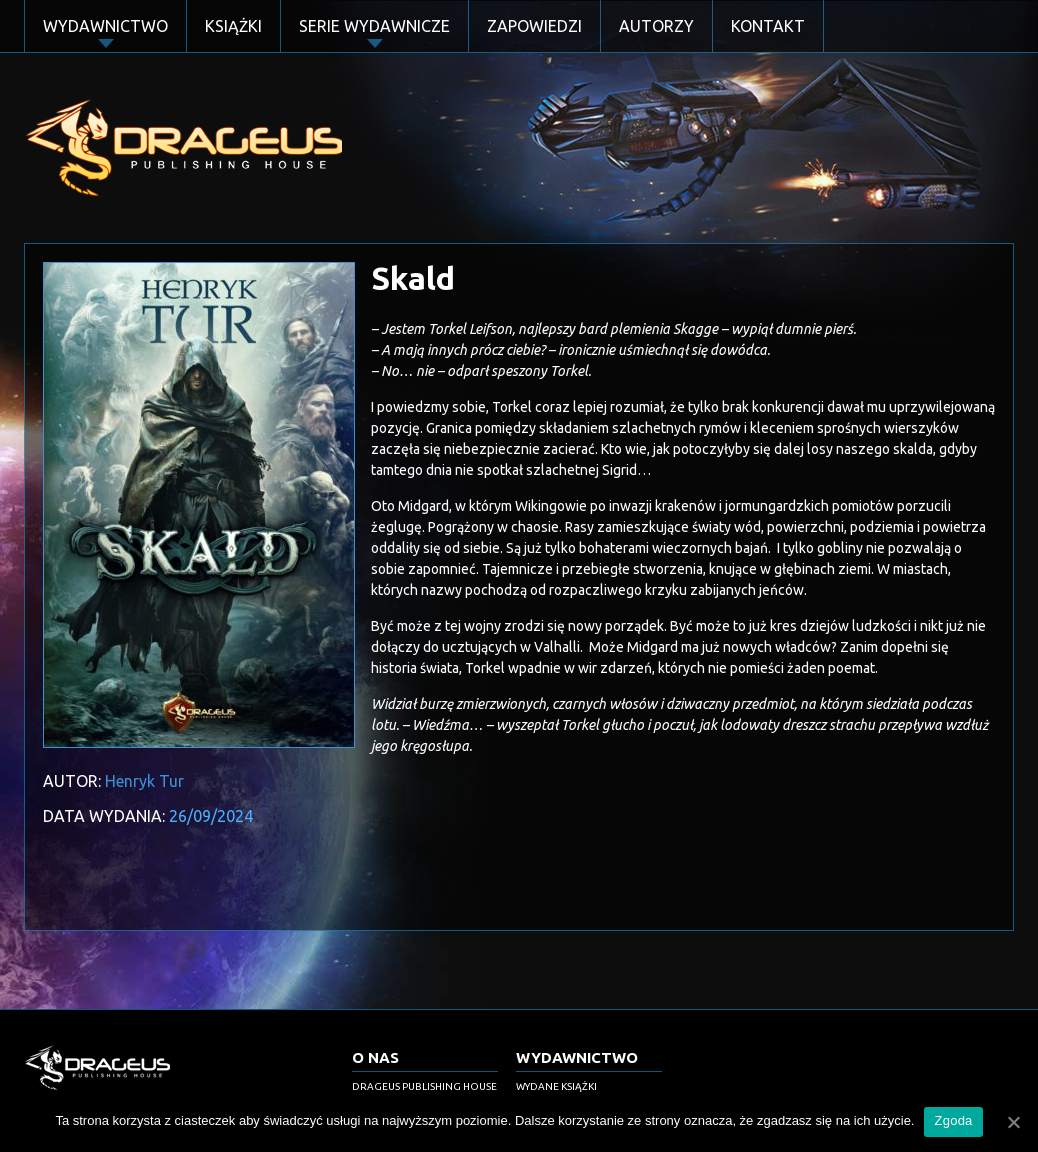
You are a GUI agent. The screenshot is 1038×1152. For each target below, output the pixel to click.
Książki (233, 26)
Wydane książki (556, 1086)
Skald (413, 278)
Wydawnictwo (105, 26)
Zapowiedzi (534, 26)
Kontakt (768, 26)
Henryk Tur (144, 781)
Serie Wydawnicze (374, 26)
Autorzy (656, 26)
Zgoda (953, 1120)
